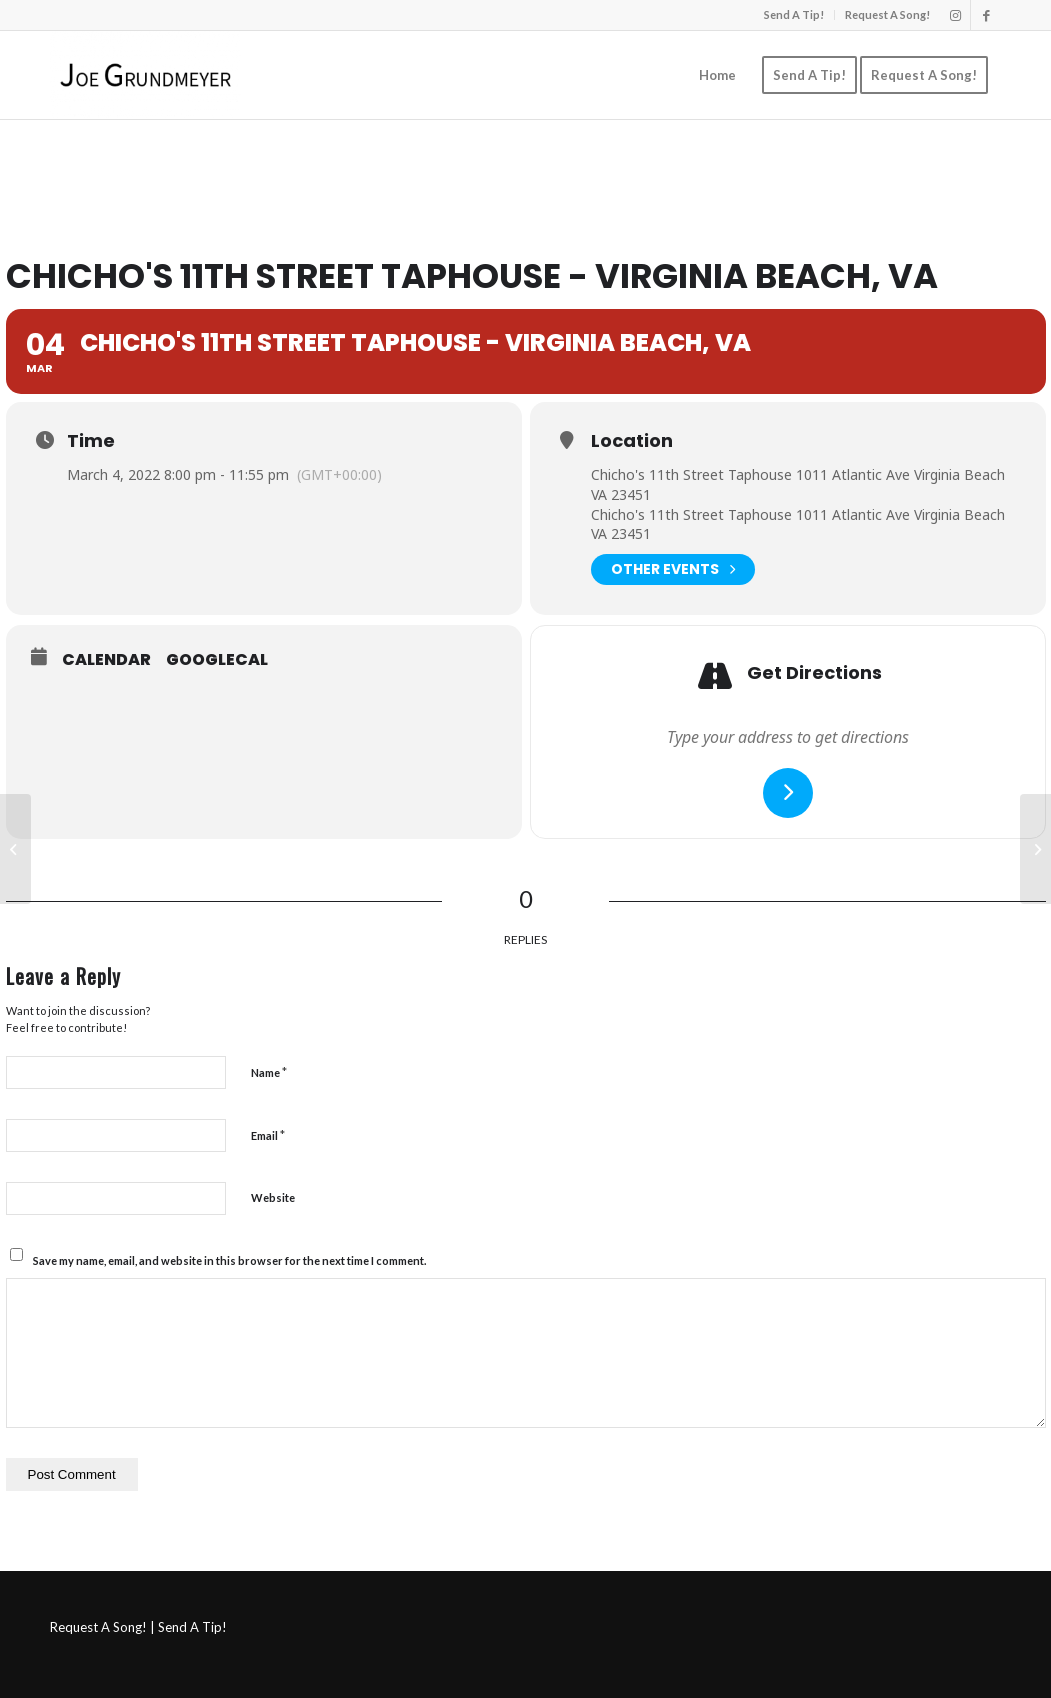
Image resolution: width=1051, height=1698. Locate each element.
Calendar (106, 660)
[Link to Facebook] (986, 15)
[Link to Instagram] (955, 15)
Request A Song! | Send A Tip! (138, 1627)
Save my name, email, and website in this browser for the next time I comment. (229, 1260)
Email (268, 1135)
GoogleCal (217, 660)
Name (269, 1072)
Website (273, 1197)
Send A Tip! (794, 14)
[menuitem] (794, 15)
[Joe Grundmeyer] (145, 75)
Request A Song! (887, 14)
